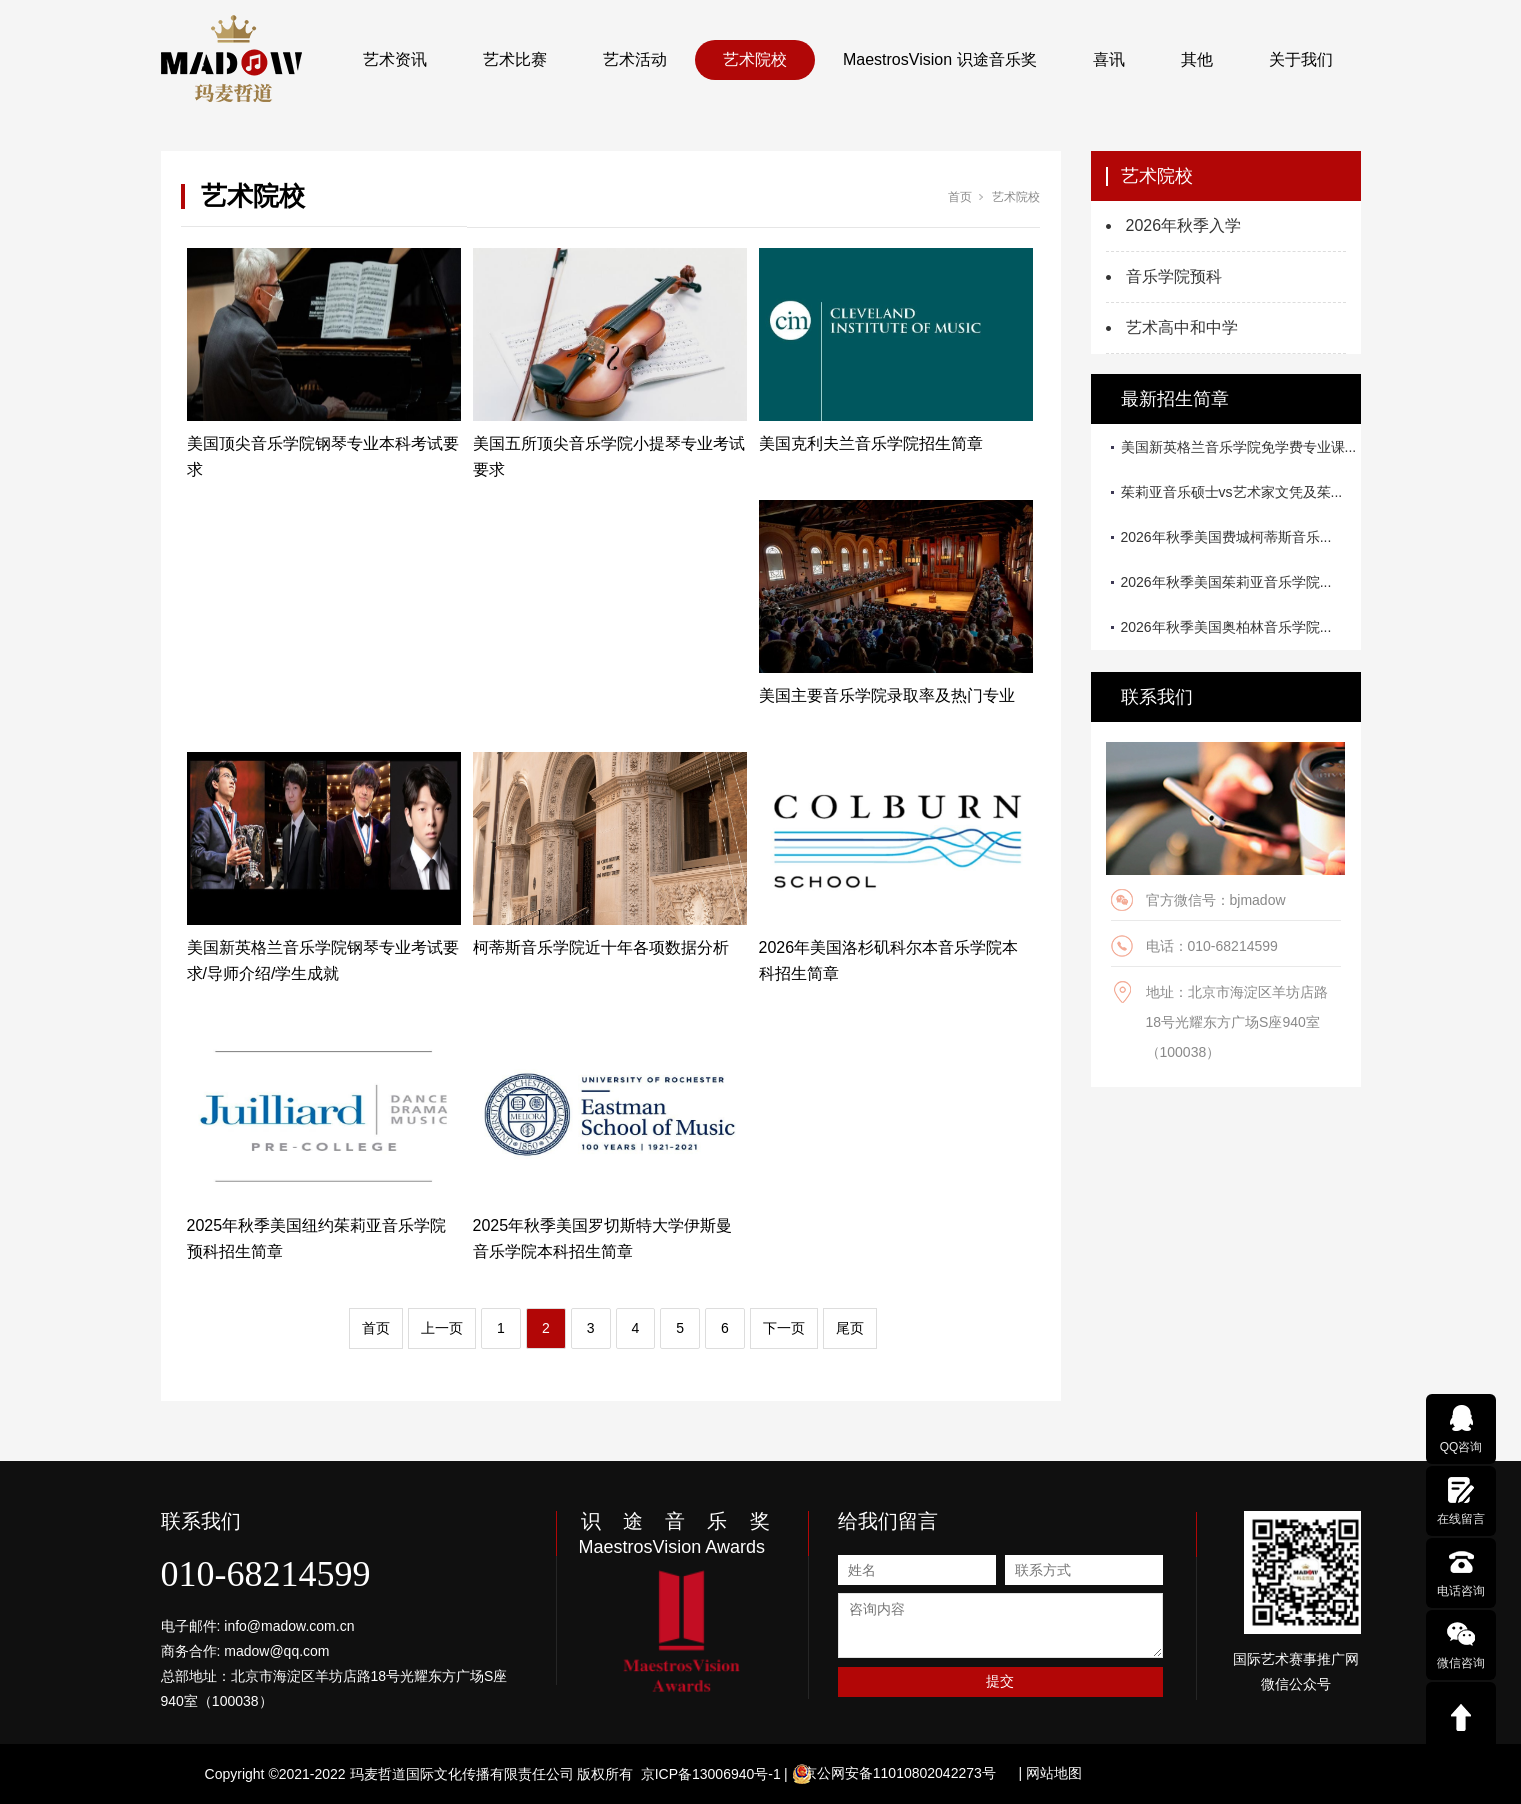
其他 (1197, 59)
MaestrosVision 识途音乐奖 (940, 59)
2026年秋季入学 (1184, 225)
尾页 (850, 1328)
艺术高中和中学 (1182, 327)
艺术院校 (755, 59)
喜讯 (1109, 59)
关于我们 (1301, 59)
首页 (960, 197)
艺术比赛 (515, 59)
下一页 (784, 1328)
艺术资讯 (395, 59)
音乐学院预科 (1174, 276)
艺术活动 (635, 59)
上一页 (442, 1328)
